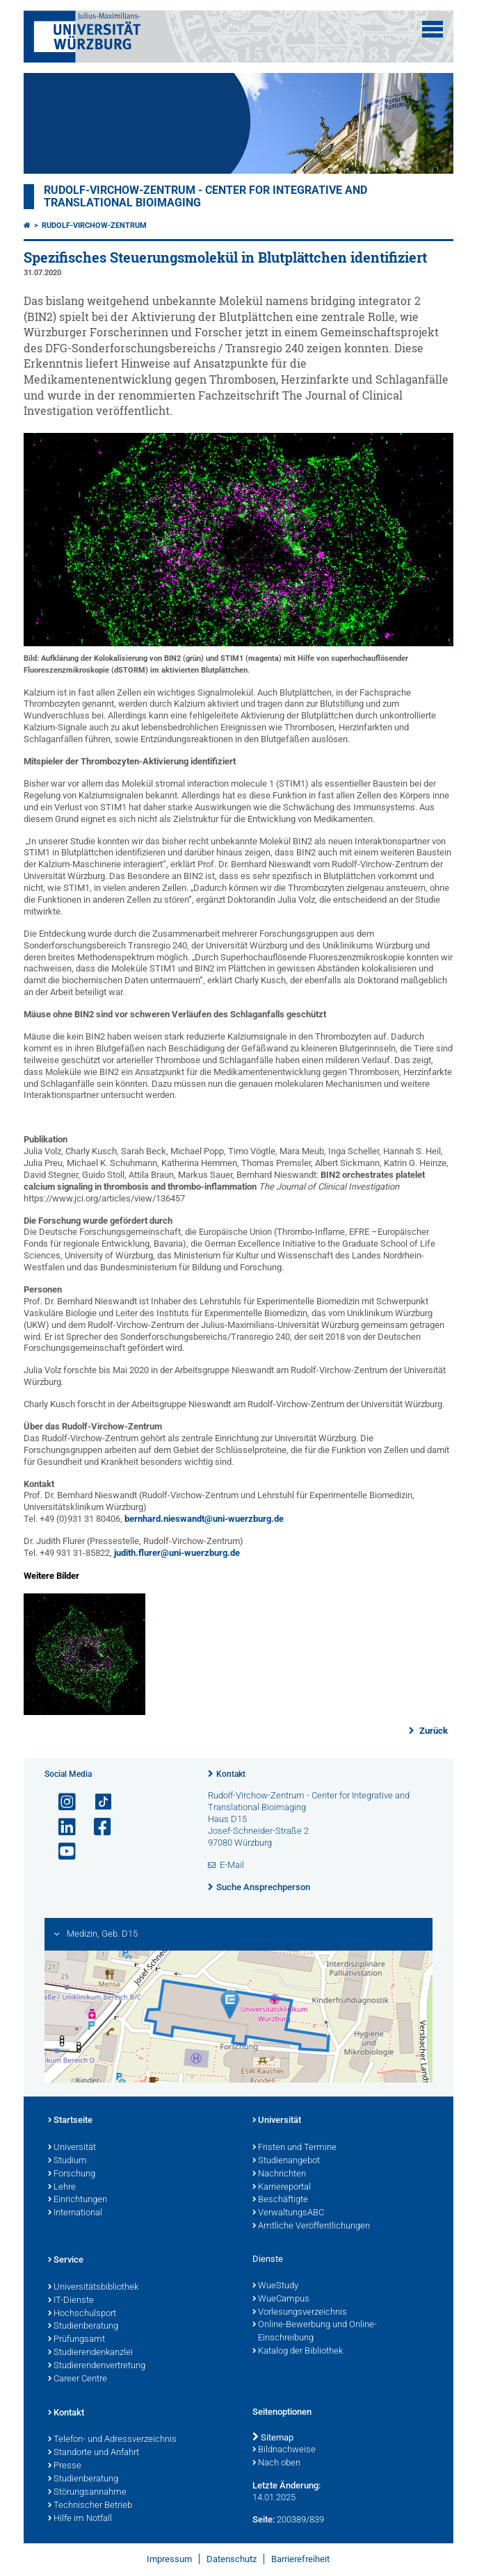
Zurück (432, 1730)
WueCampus (280, 2299)
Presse (64, 2466)
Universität (72, 2148)
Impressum (169, 2559)
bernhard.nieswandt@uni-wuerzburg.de (204, 1518)
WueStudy (275, 2286)
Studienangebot (286, 2161)
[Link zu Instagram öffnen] (61, 1802)
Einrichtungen (77, 2200)
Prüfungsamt (76, 2339)
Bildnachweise (284, 2450)
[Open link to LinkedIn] (61, 1827)
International (75, 2213)
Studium (67, 2161)
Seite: (263, 2519)
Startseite (70, 2121)
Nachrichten (279, 2174)
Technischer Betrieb (90, 2506)
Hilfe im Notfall (80, 2519)
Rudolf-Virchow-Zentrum (94, 225)
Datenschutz (232, 2559)
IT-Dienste (71, 2301)
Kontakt (230, 1774)
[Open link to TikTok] (96, 1802)
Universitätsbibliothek (93, 2287)
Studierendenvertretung (96, 2366)
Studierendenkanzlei (90, 2353)
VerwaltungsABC (288, 2213)
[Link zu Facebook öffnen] (96, 1827)
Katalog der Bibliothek (297, 2351)
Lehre (62, 2187)
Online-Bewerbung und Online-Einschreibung (314, 2332)
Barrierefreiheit (300, 2559)
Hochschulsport (82, 2314)
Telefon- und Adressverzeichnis (112, 2440)
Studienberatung (83, 2326)
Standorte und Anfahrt (93, 2453)
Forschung (71, 2174)
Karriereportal (281, 2187)
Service (65, 2260)
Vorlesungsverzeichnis (299, 2312)
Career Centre (77, 2379)
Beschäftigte (280, 2200)
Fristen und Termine (294, 2148)
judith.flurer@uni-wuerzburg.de (177, 1553)
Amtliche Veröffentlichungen (311, 2226)
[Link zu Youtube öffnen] (61, 1851)
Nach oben (276, 2463)
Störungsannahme (87, 2492)
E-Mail (232, 1865)
